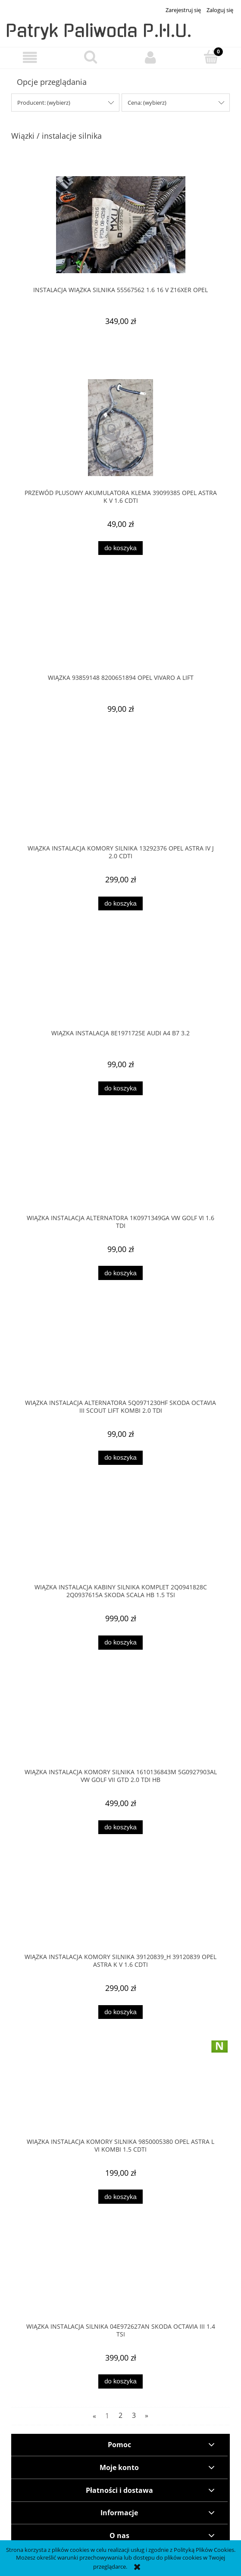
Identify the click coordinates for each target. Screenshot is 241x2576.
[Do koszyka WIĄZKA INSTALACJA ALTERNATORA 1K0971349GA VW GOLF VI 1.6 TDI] (120, 1273)
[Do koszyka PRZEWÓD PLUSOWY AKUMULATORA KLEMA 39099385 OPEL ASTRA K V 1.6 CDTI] (120, 548)
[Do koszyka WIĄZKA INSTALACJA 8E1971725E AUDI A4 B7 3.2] (120, 1088)
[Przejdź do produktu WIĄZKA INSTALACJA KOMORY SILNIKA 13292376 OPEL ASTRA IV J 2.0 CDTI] (120, 799)
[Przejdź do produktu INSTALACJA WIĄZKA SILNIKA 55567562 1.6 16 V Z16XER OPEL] (120, 224)
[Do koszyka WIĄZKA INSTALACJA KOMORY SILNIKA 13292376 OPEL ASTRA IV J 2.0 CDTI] (120, 904)
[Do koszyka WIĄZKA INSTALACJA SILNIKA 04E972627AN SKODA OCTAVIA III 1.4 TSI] (120, 2381)
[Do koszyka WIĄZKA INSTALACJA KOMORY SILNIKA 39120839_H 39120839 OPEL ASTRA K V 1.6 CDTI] (120, 2012)
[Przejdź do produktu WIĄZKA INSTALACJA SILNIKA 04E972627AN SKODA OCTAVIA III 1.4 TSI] (120, 2277)
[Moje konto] (151, 57)
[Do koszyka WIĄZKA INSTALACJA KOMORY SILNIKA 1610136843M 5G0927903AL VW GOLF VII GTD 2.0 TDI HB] (120, 1827)
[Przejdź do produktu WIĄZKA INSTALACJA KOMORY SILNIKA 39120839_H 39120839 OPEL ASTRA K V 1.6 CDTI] (120, 1907)
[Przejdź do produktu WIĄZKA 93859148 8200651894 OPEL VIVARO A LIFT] (120, 628)
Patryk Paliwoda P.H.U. (98, 31)
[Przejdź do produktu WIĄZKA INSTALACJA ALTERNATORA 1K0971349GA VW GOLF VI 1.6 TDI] (120, 1169)
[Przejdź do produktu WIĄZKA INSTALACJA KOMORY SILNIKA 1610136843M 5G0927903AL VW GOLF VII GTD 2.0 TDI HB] (120, 1723)
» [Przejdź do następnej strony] (146, 2415)
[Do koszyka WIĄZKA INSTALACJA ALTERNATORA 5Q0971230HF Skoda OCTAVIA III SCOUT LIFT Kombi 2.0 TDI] (120, 1458)
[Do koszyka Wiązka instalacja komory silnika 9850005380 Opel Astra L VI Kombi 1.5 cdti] (120, 2197)
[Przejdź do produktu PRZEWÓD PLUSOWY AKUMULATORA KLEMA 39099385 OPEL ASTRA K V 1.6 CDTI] (120, 427)
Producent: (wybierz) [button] (43, 102)
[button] (30, 57)
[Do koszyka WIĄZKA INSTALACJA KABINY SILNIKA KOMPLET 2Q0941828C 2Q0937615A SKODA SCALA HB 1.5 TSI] (120, 1642)
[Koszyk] (211, 56)
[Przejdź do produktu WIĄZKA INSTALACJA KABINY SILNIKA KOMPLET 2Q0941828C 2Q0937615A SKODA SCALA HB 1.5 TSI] (120, 1538)
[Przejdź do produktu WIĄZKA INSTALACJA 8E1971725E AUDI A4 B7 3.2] (120, 984)
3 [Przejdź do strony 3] (134, 2415)
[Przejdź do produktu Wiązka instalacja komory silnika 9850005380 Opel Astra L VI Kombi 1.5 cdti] (120, 2092)
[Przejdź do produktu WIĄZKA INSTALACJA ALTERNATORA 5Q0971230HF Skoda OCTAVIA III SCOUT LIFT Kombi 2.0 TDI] (120, 1353)
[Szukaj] (91, 56)
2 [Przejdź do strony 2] (120, 2415)
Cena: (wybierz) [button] (147, 102)
